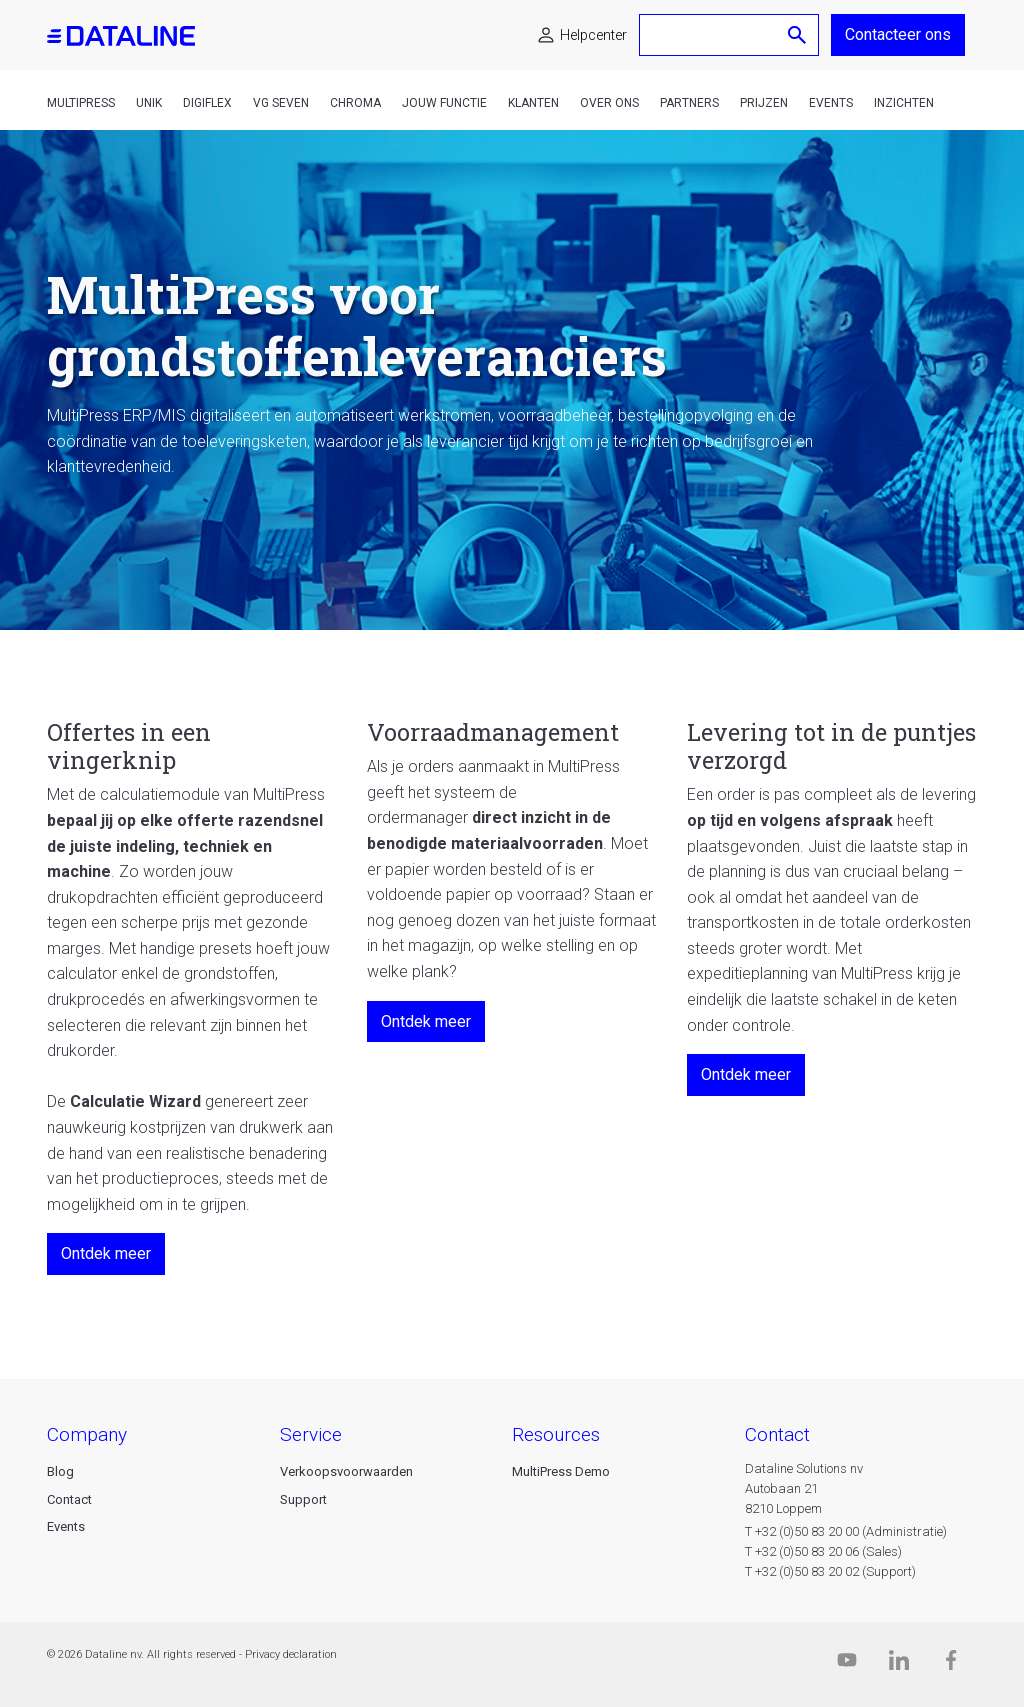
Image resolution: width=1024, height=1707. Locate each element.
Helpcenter (593, 35)
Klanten (533, 103)
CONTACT (777, 1434)
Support (303, 1499)
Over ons (609, 103)
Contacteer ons (898, 34)
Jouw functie (444, 103)
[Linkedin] (899, 1664)
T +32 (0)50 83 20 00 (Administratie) (846, 1531)
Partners (689, 103)
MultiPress (81, 103)
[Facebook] (951, 1664)
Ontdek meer (106, 1253)
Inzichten (904, 103)
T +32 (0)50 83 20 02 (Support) (830, 1571)
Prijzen (764, 103)
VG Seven (281, 103)
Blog (60, 1471)
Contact (69, 1499)
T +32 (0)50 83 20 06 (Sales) (823, 1551)
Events (831, 103)
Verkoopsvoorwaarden (346, 1471)
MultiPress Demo (561, 1471)
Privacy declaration (291, 1654)
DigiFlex (207, 103)
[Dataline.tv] (847, 1664)
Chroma (355, 103)
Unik (149, 103)
